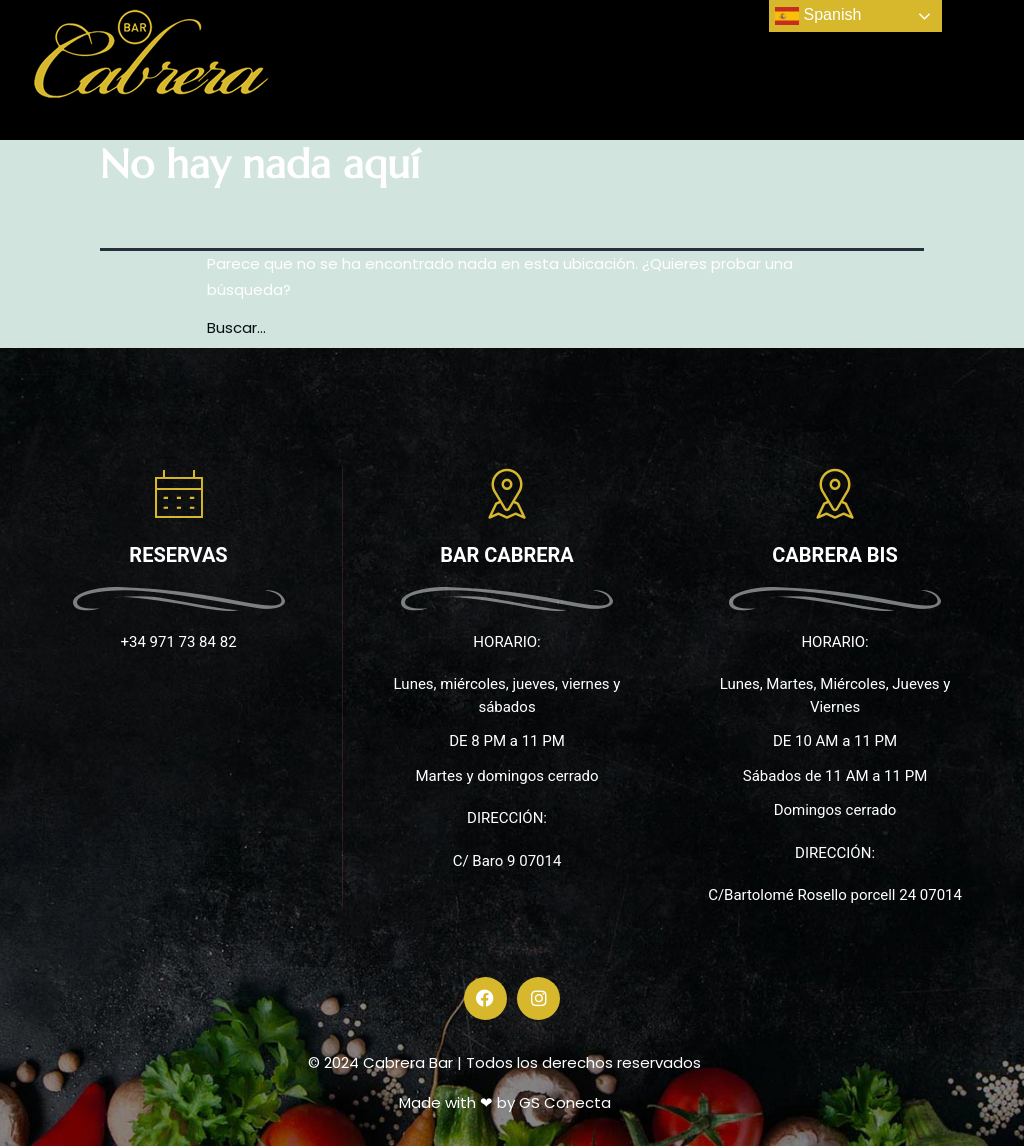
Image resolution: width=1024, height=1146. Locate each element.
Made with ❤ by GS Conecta (505, 1102)
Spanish (818, 16)
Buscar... (236, 327)
